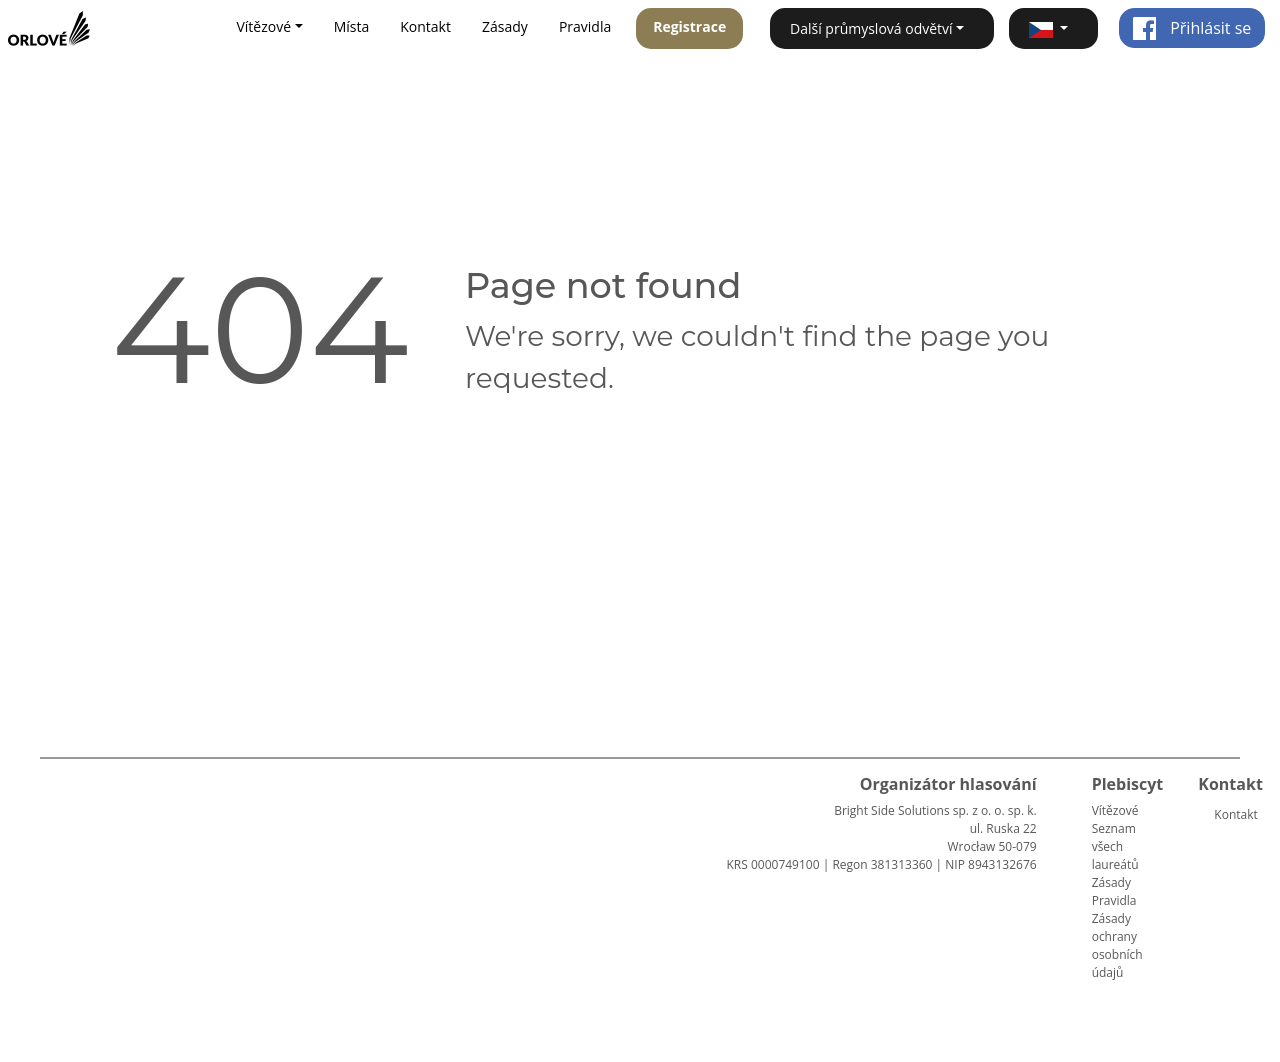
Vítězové (1115, 810)
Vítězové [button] (263, 26)
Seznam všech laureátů (1115, 846)
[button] (1053, 28)
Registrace (689, 26)
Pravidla (585, 26)
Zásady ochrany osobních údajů (1117, 945)
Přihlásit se (1191, 28)
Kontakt (425, 26)
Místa (352, 26)
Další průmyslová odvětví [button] (871, 28)
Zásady (505, 26)
